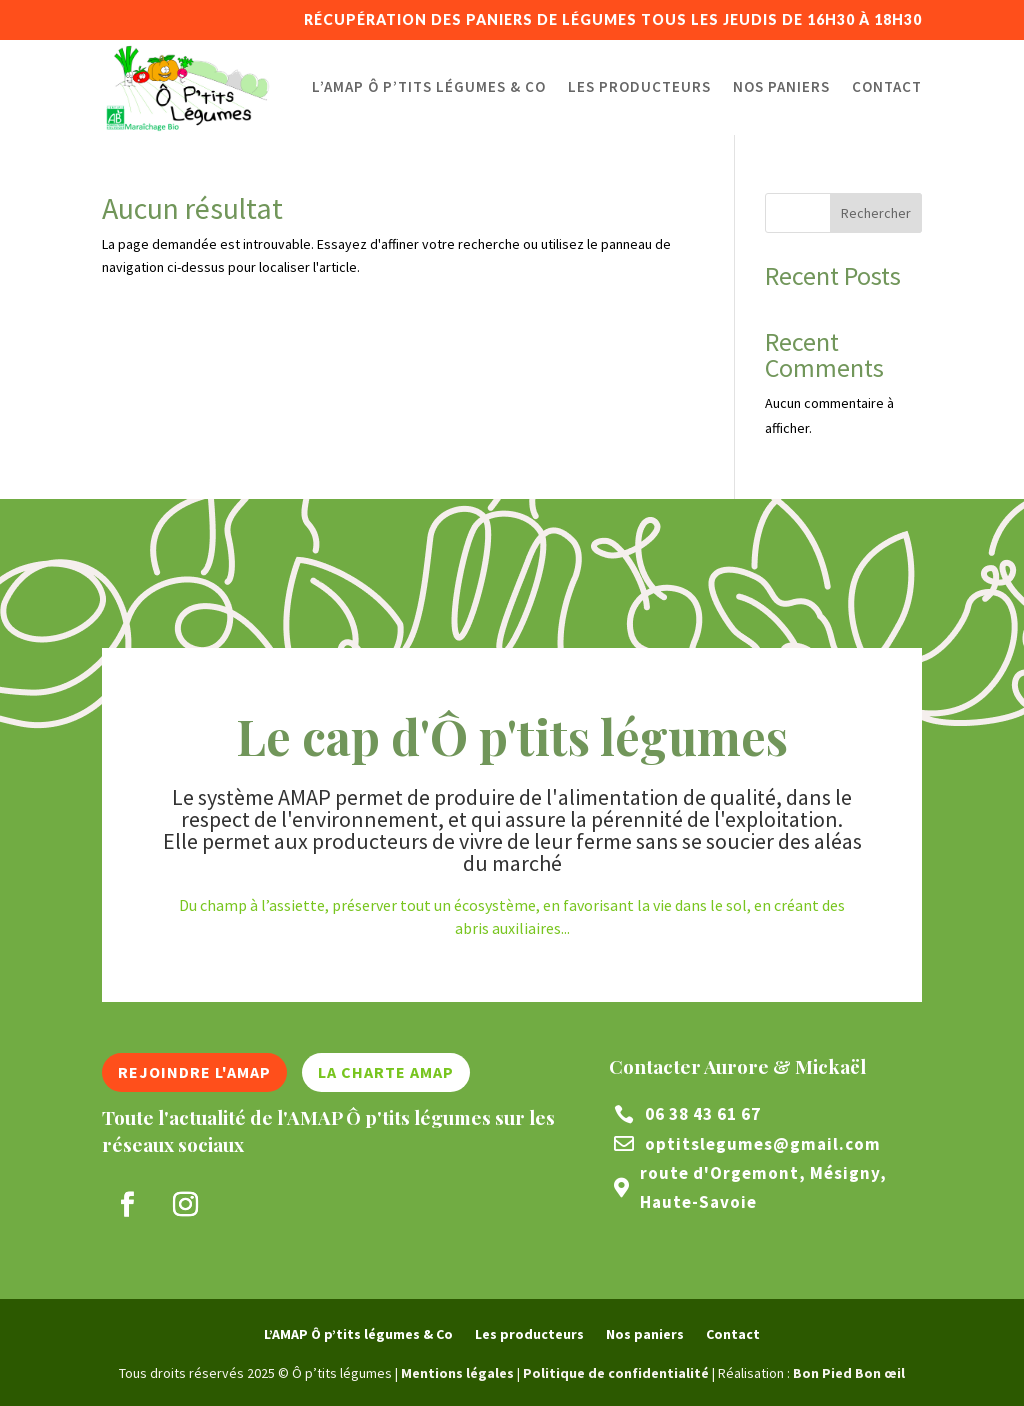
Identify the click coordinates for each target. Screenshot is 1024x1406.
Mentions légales (457, 1373)
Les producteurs (639, 86)
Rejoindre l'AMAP (194, 1072)
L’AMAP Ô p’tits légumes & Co (429, 86)
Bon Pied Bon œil (849, 1373)
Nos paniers (781, 86)
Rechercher (876, 213)
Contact (887, 86)
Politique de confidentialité (616, 1373)
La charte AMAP (386, 1072)
